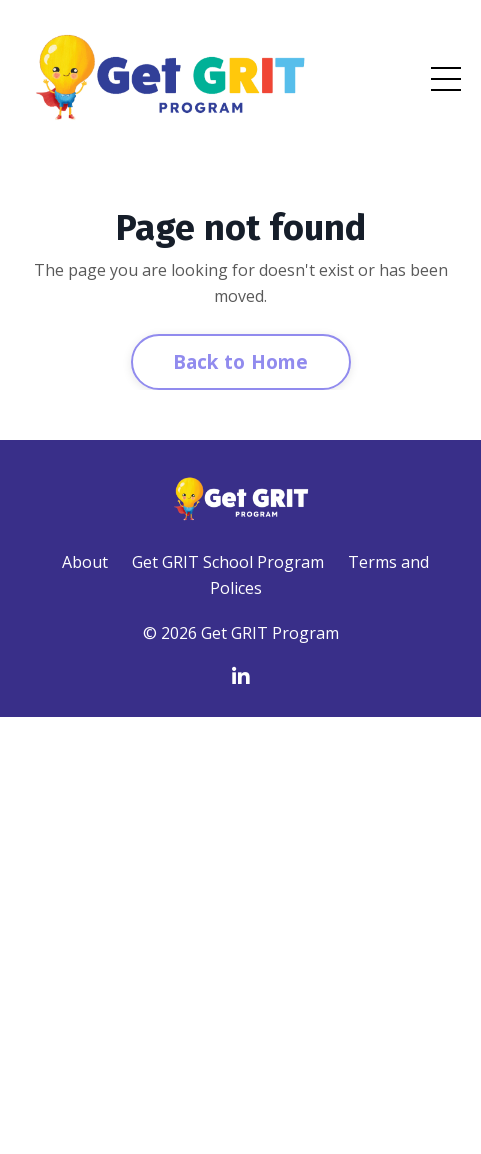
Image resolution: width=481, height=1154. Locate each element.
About (85, 562)
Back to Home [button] (241, 361)
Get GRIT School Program (228, 562)
